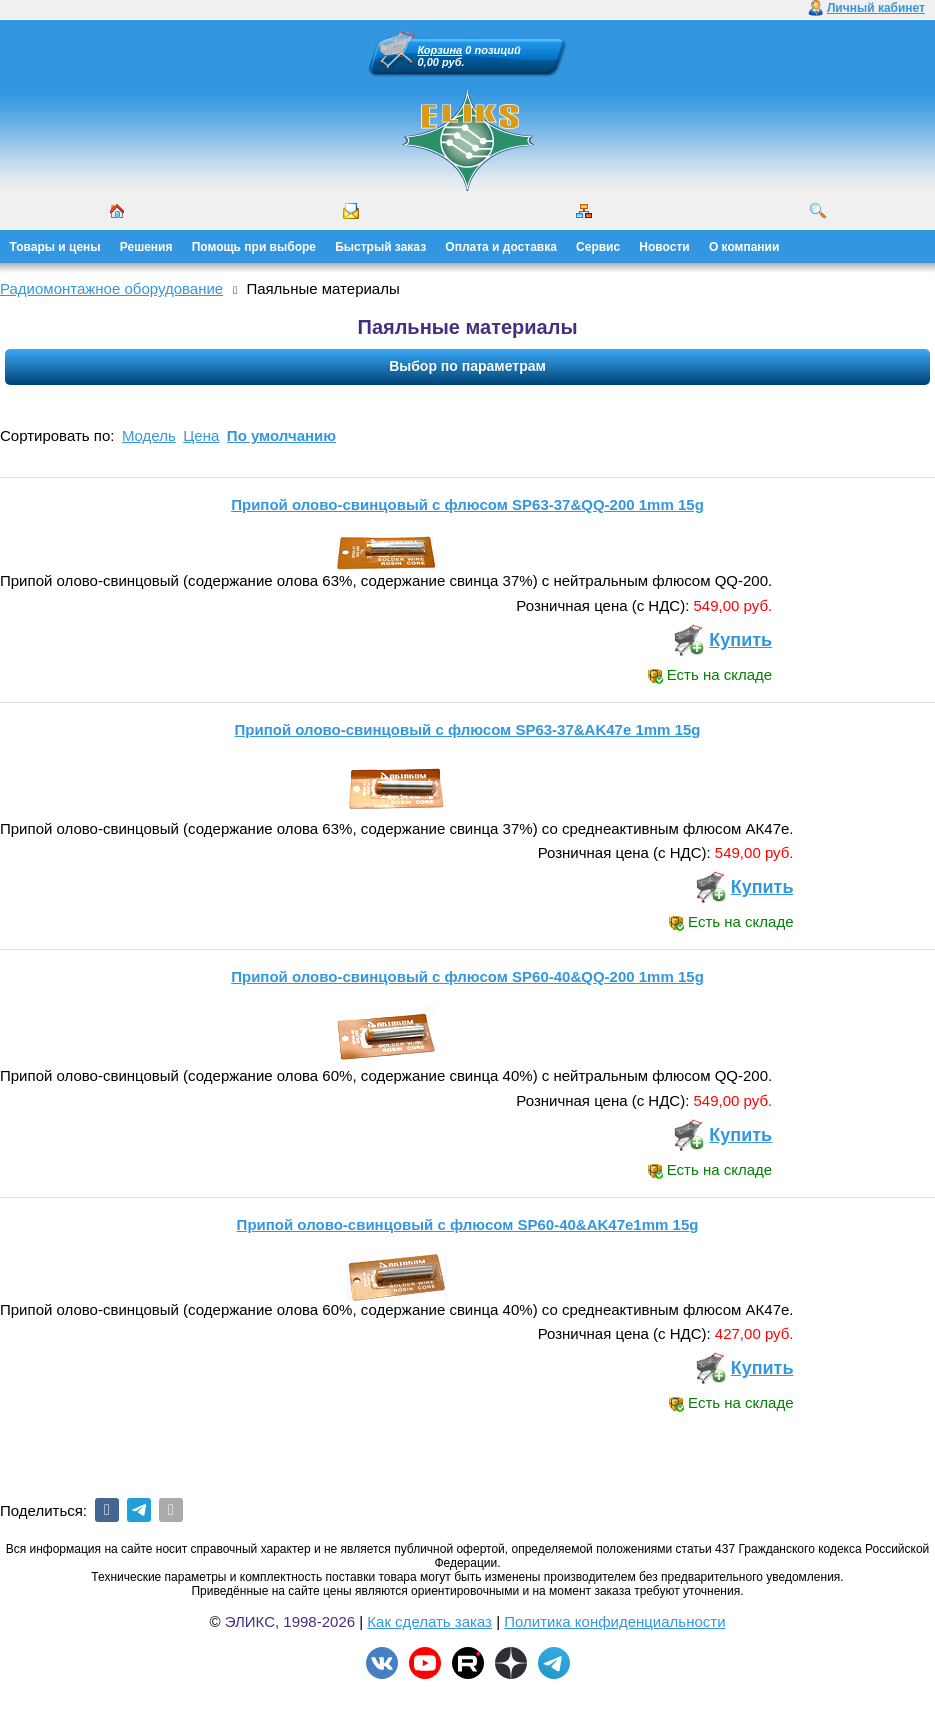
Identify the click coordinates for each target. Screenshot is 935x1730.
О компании (744, 247)
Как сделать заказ (429, 1621)
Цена (201, 435)
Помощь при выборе (254, 247)
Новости (664, 247)
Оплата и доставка (501, 247)
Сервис (598, 247)
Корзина (440, 50)
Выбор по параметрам (467, 366)
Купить (740, 640)
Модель (149, 435)
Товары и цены (55, 247)
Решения (146, 247)
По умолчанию (281, 435)
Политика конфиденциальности (614, 1621)
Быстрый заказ (380, 247)
